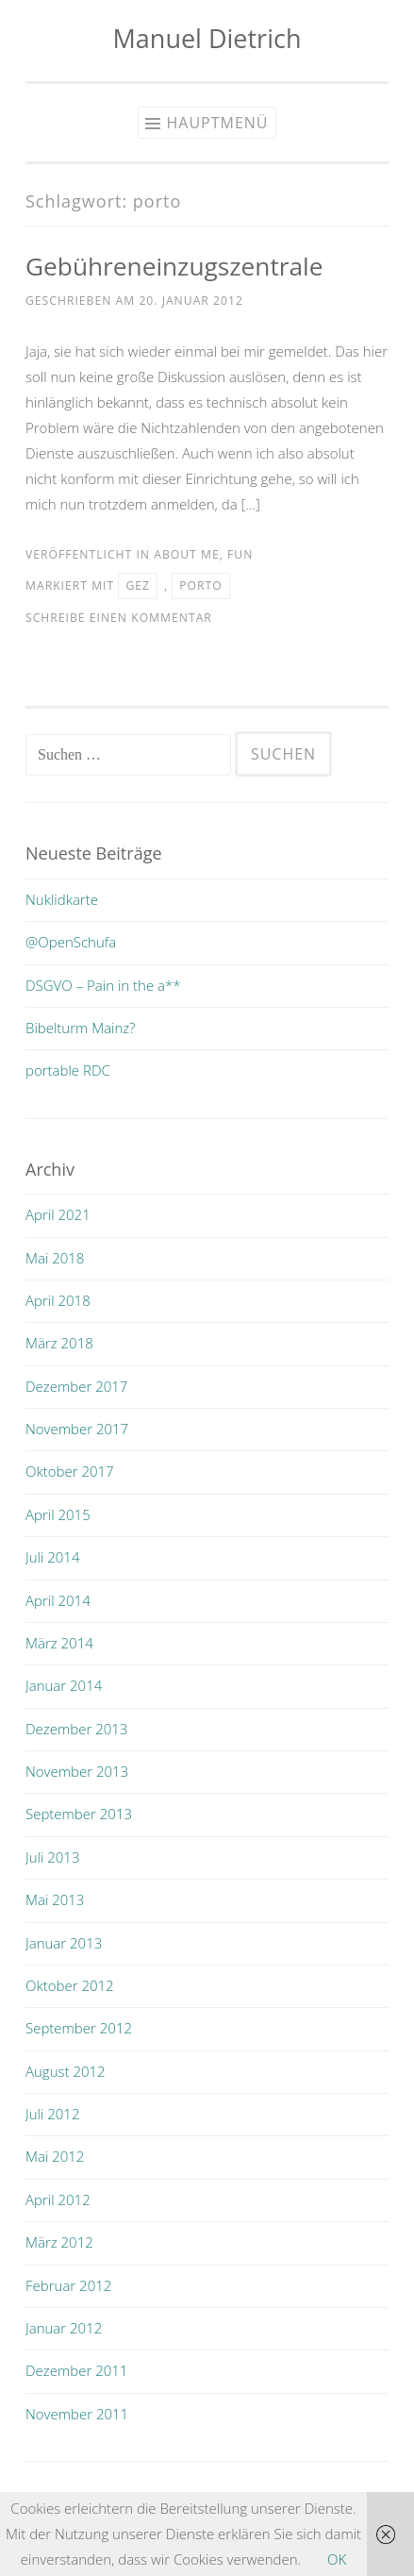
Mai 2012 (54, 2156)
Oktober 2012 (69, 1985)
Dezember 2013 (76, 1728)
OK (336, 2559)
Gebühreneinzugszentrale (174, 266)
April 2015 (58, 1514)
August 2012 (65, 2071)
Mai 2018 (54, 1257)
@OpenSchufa (70, 941)
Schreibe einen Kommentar (118, 618)
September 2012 (78, 2027)
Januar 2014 (63, 1685)
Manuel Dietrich (207, 38)
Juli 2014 (52, 1556)
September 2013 (78, 1813)
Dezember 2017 (76, 1386)
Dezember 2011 (76, 2370)
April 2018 (58, 1300)
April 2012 (58, 2199)
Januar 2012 (63, 2327)
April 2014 (58, 1600)
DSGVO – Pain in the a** (103, 985)
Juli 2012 (52, 2113)
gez (137, 585)
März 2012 (59, 2242)
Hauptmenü (217, 122)
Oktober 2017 (69, 1471)
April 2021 (58, 1214)
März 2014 (59, 1642)
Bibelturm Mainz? (80, 1027)
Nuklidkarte (61, 899)
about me (186, 554)
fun (240, 554)
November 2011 (76, 2413)
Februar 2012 (68, 2285)
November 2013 (76, 1771)
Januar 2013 (63, 1942)
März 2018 (59, 1342)
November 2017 (76, 1428)
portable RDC (67, 1070)
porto (200, 585)
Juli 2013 (52, 1857)
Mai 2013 (54, 1899)
